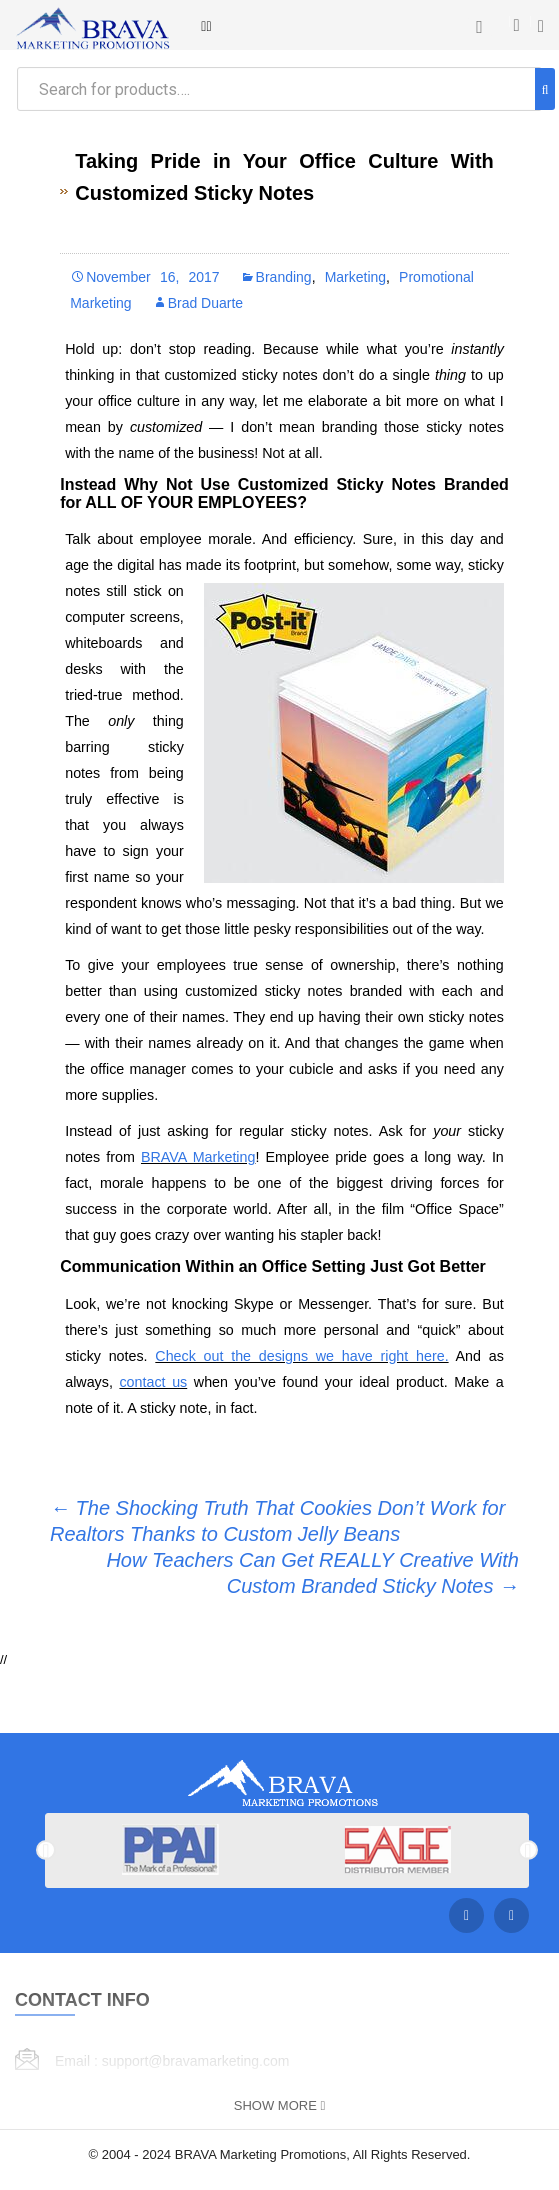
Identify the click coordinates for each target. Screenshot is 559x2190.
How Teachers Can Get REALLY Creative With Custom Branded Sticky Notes (312, 1573)
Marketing (355, 277)
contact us (153, 1382)
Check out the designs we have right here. (301, 1356)
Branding (284, 277)
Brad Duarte (205, 303)
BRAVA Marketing (198, 1157)
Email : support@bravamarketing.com (172, 2061)
